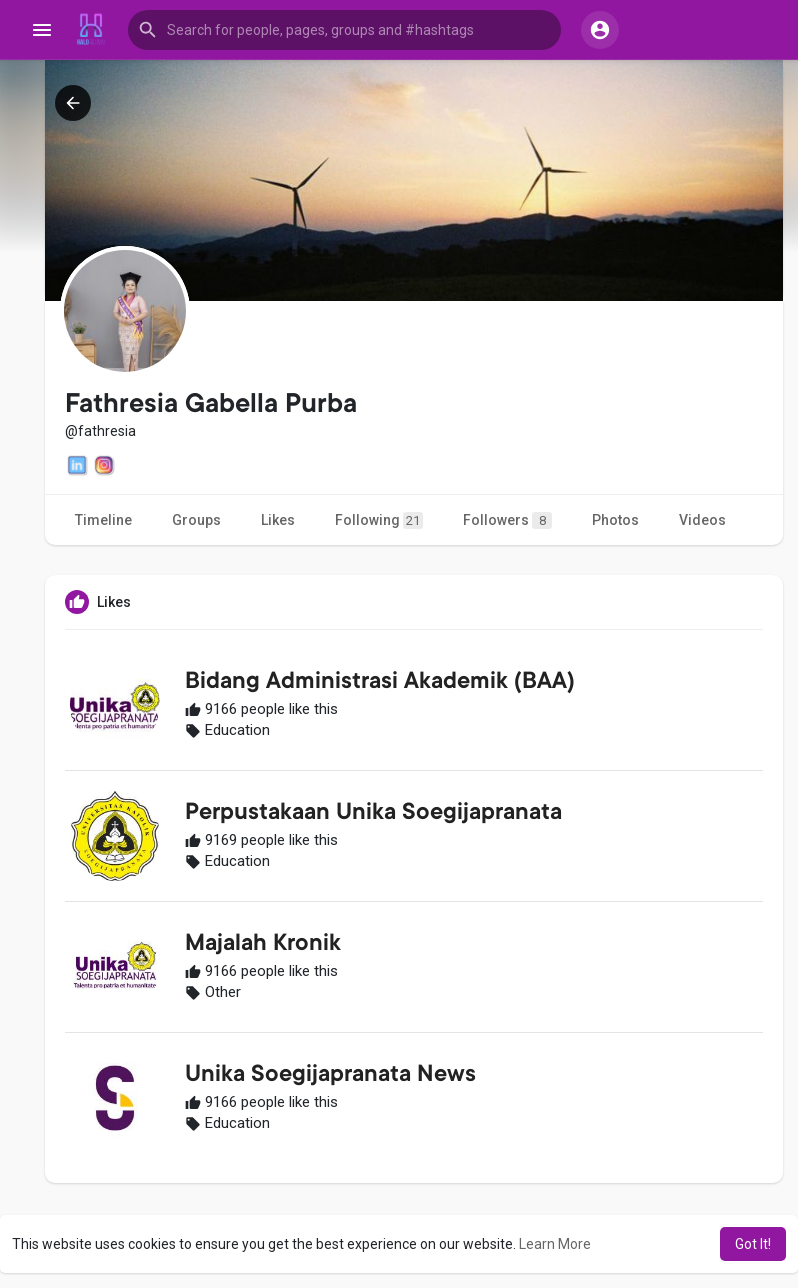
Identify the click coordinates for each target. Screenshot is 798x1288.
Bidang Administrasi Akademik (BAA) (380, 683)
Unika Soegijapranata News (330, 1076)
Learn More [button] (555, 1244)
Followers (507, 520)
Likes (278, 520)
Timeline (103, 520)
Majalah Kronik (263, 945)
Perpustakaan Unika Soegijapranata (373, 814)
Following (379, 520)
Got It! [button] (753, 1244)
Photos (615, 520)
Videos (702, 520)
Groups (196, 520)
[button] (344, 30)
